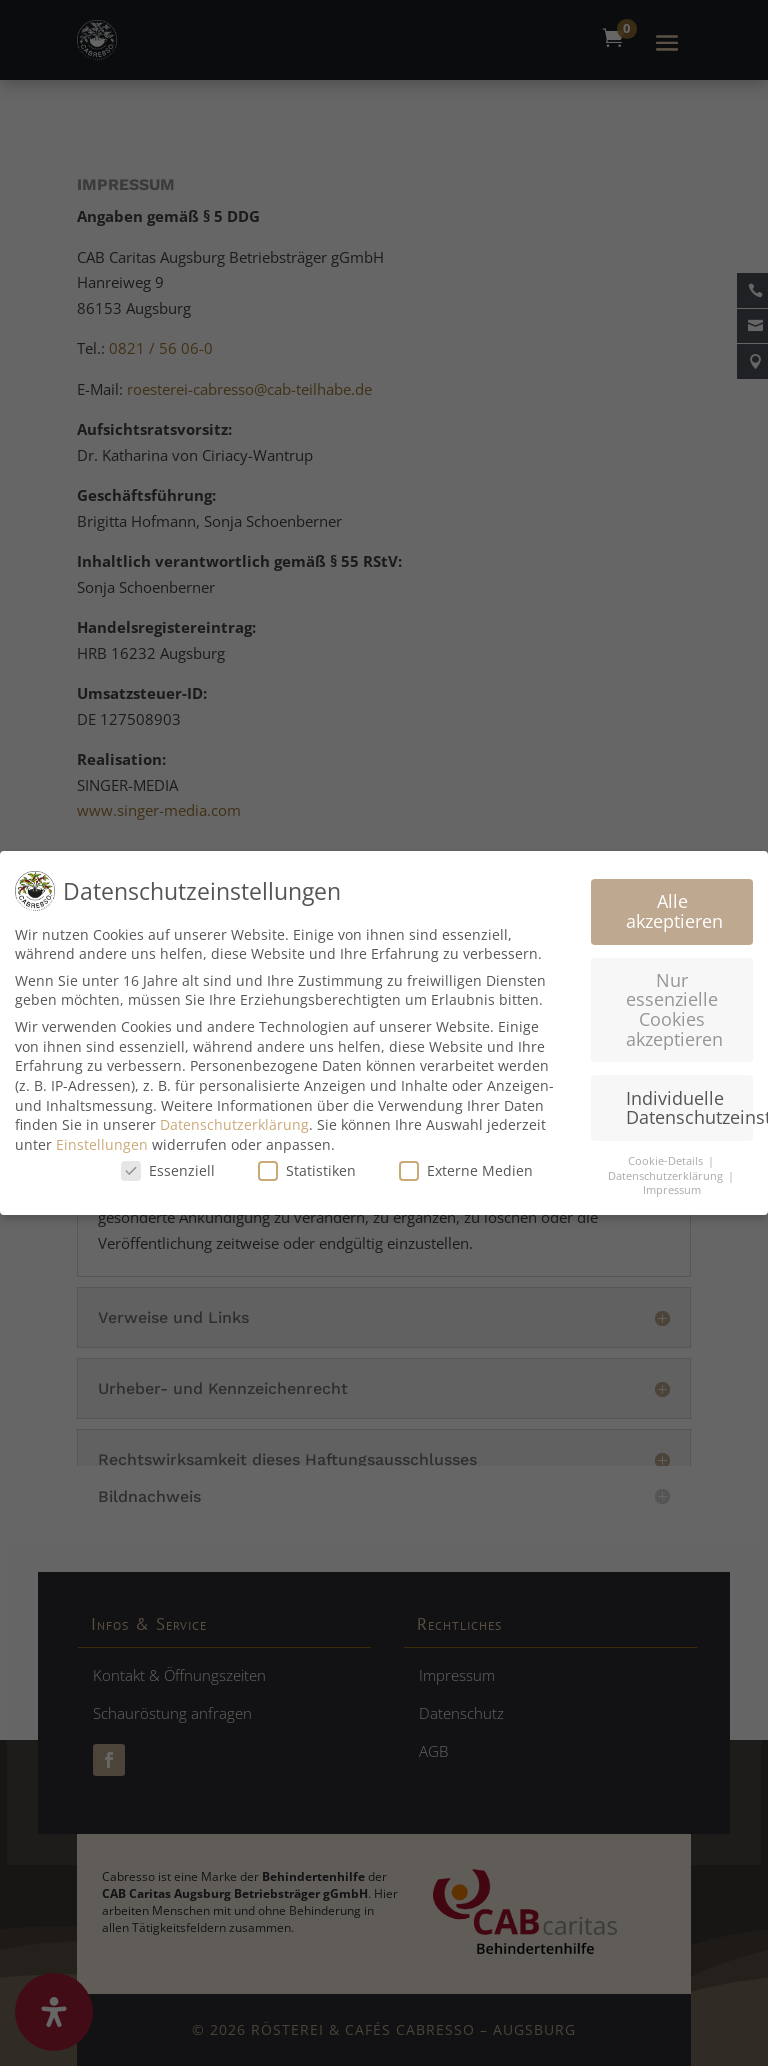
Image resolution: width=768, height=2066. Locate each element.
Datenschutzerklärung (234, 1118)
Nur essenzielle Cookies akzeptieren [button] (674, 1003)
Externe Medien (466, 1164)
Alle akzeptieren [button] (674, 905)
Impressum (672, 1184)
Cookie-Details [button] (667, 1155)
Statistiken (307, 1164)
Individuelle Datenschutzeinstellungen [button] (689, 1102)
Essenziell (168, 1164)
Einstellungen (102, 1138)
